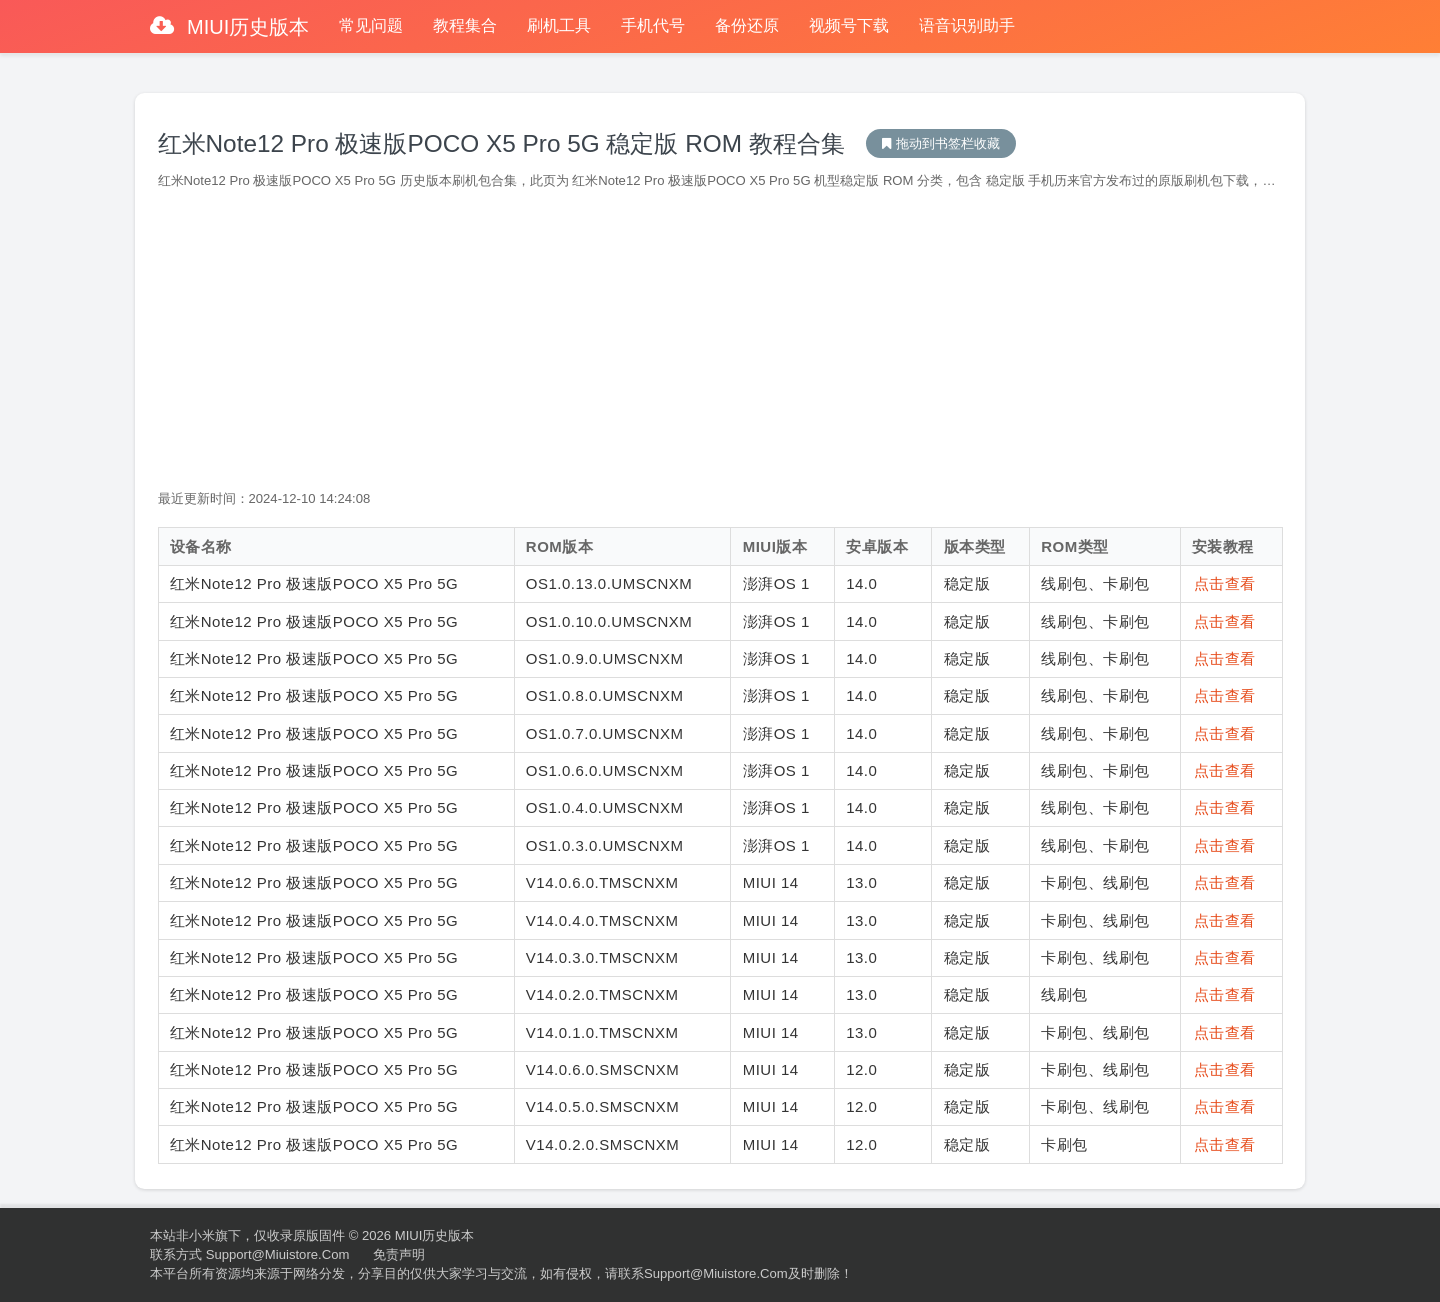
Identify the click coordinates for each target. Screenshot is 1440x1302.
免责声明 (399, 1254)
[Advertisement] (720, 340)
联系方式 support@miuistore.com (249, 1254)
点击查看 (1225, 583)
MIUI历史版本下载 (941, 143)
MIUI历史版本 (246, 27)
